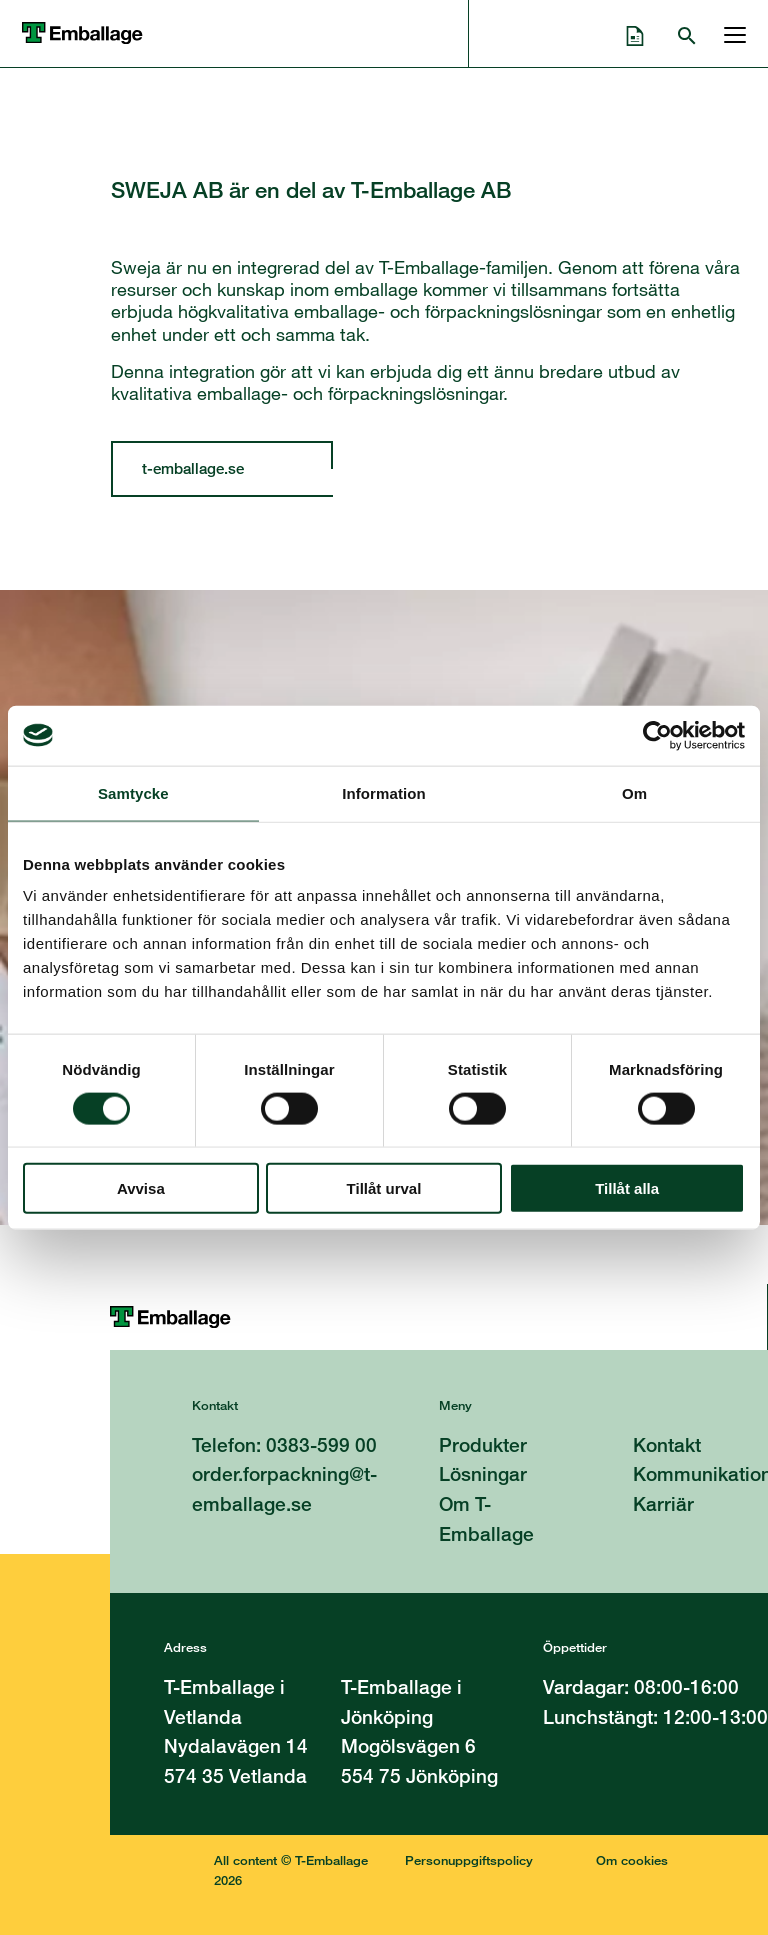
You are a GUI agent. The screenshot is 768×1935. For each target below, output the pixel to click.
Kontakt (667, 1444)
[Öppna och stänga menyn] (730, 33)
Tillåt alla (627, 1188)
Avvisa (141, 1188)
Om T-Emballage (486, 1518)
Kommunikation (700, 1473)
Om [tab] (634, 792)
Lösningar (483, 1473)
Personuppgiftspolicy (469, 1860)
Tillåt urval (384, 1188)
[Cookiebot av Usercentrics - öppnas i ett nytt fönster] (657, 735)
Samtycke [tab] (133, 792)
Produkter (483, 1444)
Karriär (663, 1503)
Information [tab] (384, 792)
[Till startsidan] (438, 1317)
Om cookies (632, 1860)
